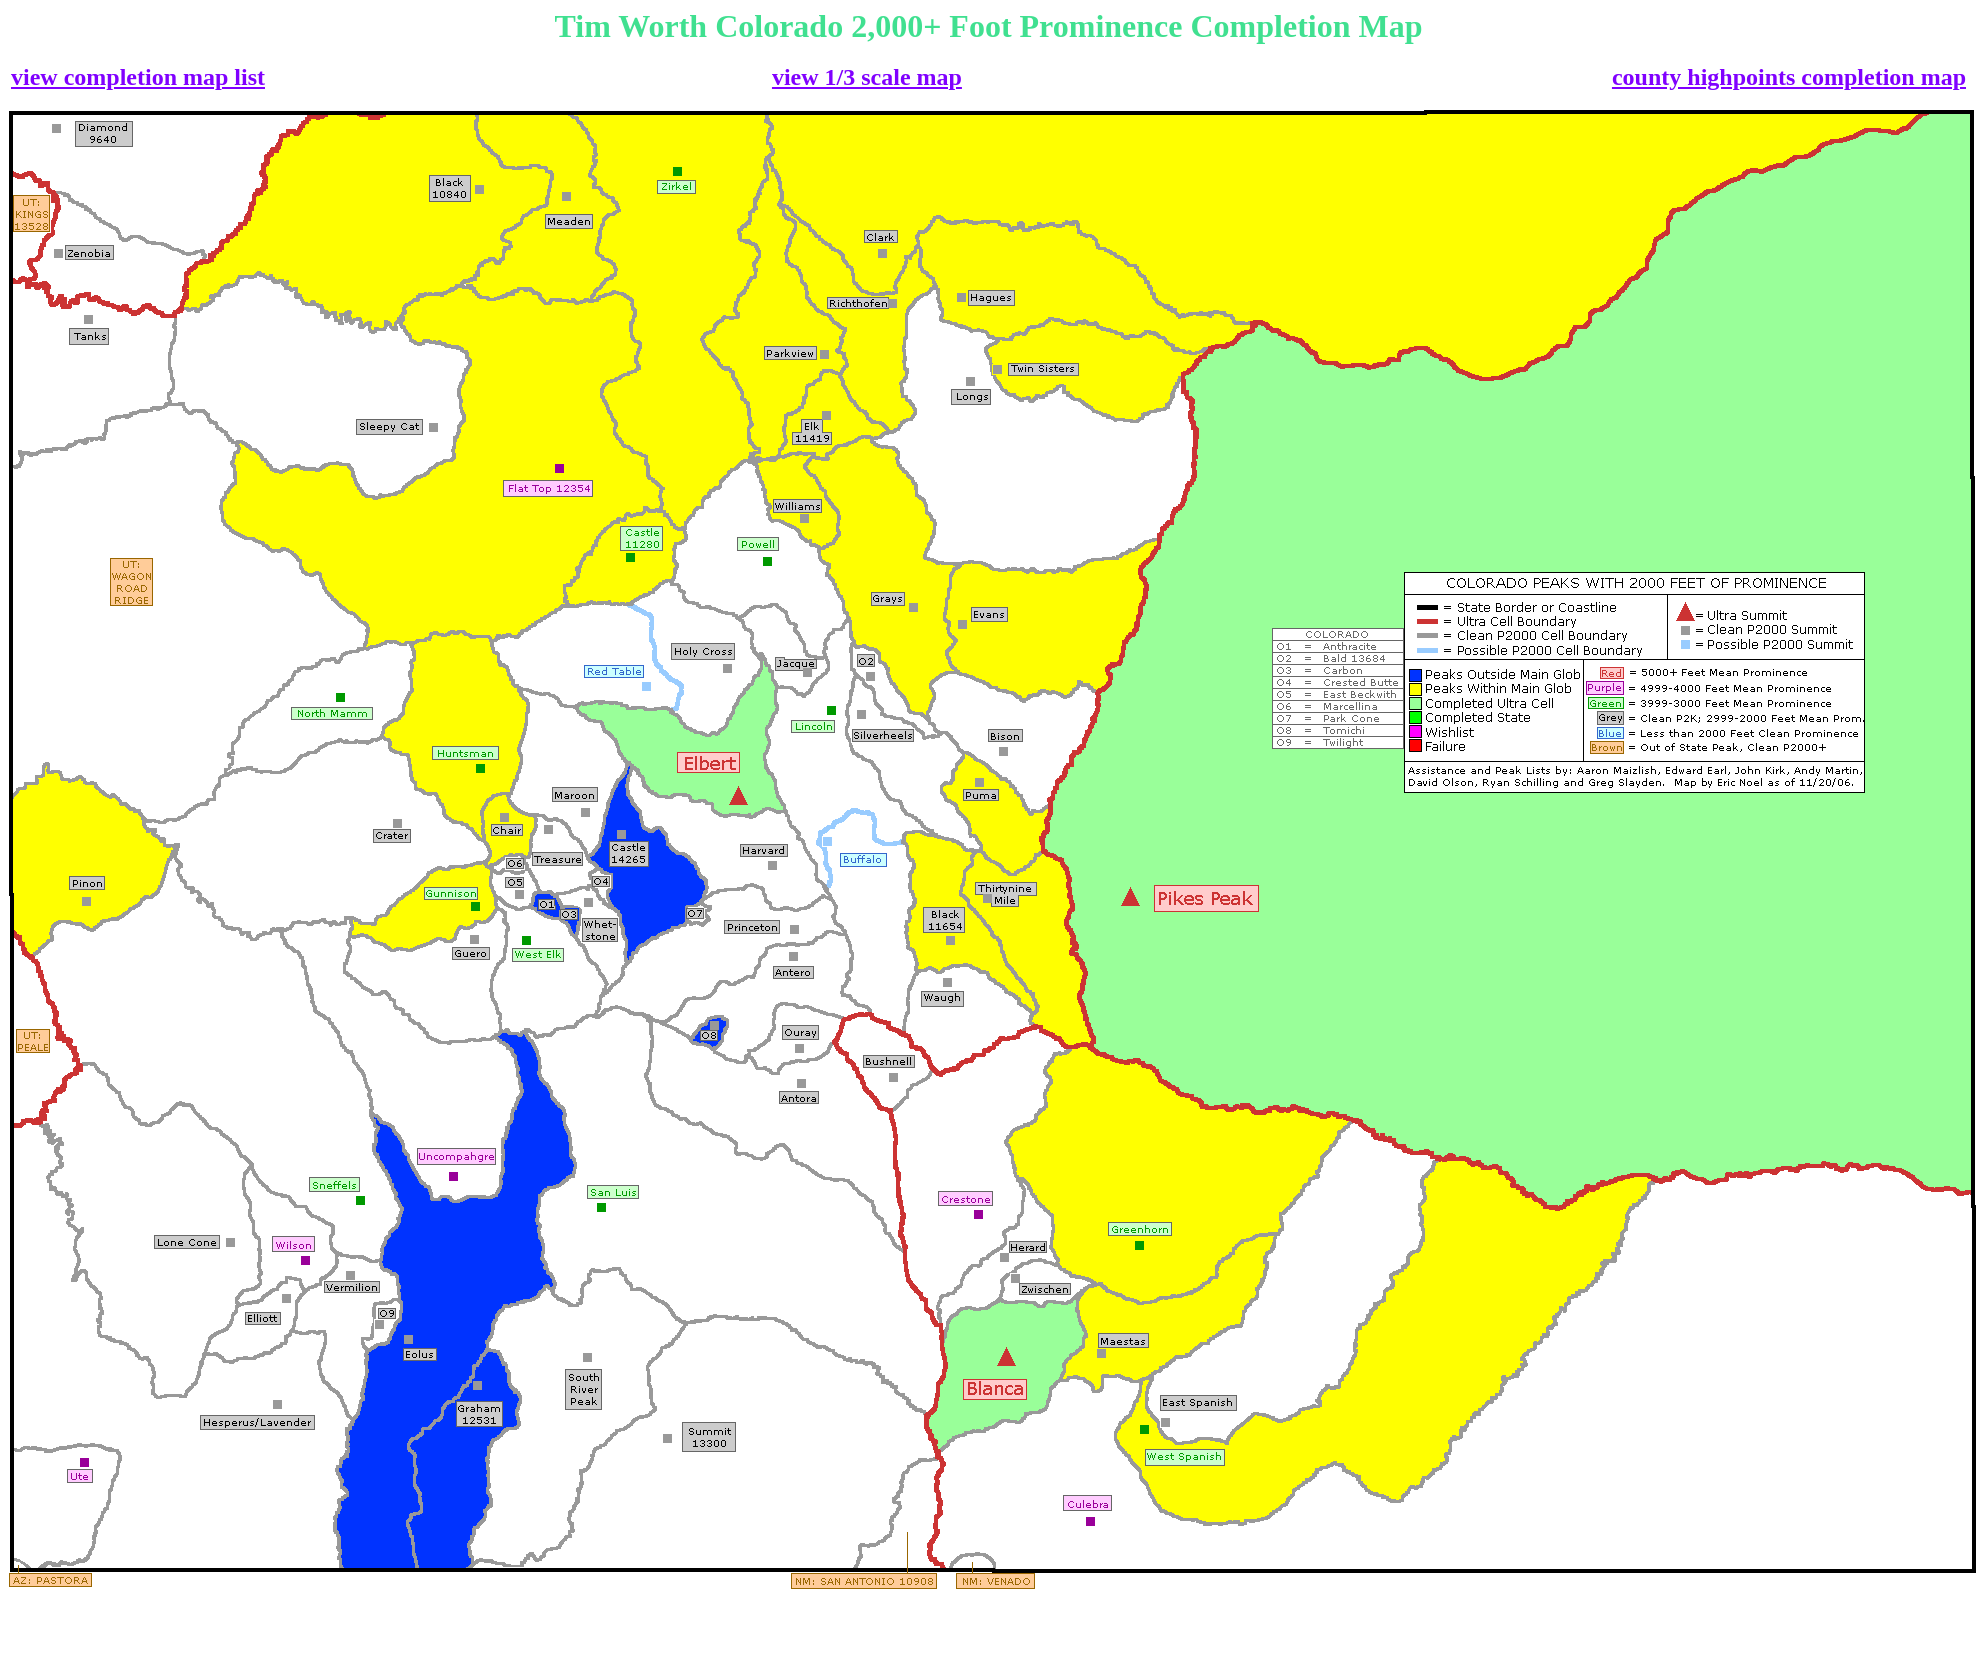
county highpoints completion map (1789, 77)
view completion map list (138, 77)
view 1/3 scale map (867, 77)
